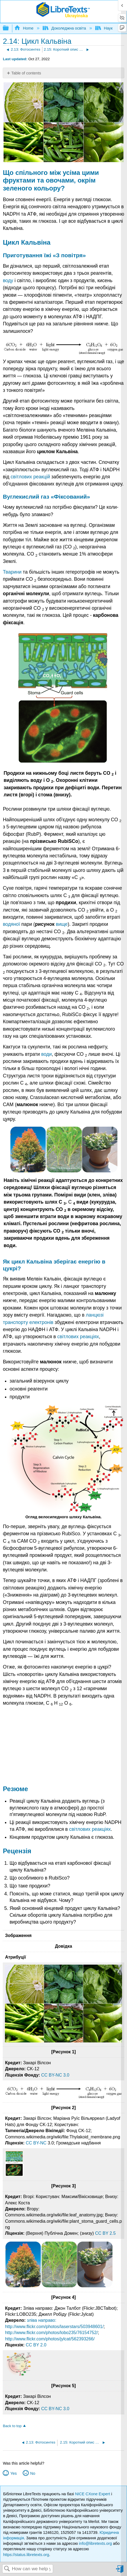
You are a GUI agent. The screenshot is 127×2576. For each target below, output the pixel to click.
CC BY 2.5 (105, 2233)
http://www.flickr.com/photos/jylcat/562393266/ (49, 2339)
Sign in (120, 2571)
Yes (13, 2473)
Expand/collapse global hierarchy (9, 28)
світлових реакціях (78, 1336)
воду (8, 280)
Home (24, 28)
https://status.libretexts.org (26, 2554)
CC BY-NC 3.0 (55, 2075)
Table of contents (26, 73)
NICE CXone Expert (93, 2494)
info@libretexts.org (95, 2543)
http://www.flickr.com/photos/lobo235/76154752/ (51, 2332)
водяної (11, 924)
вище (62, 924)
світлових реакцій (30, 476)
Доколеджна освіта (65, 28)
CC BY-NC (37, 2143)
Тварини (12, 572)
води (46, 1054)
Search (7, 2569)
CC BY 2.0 (36, 2345)
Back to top (12, 2426)
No (32, 2473)
